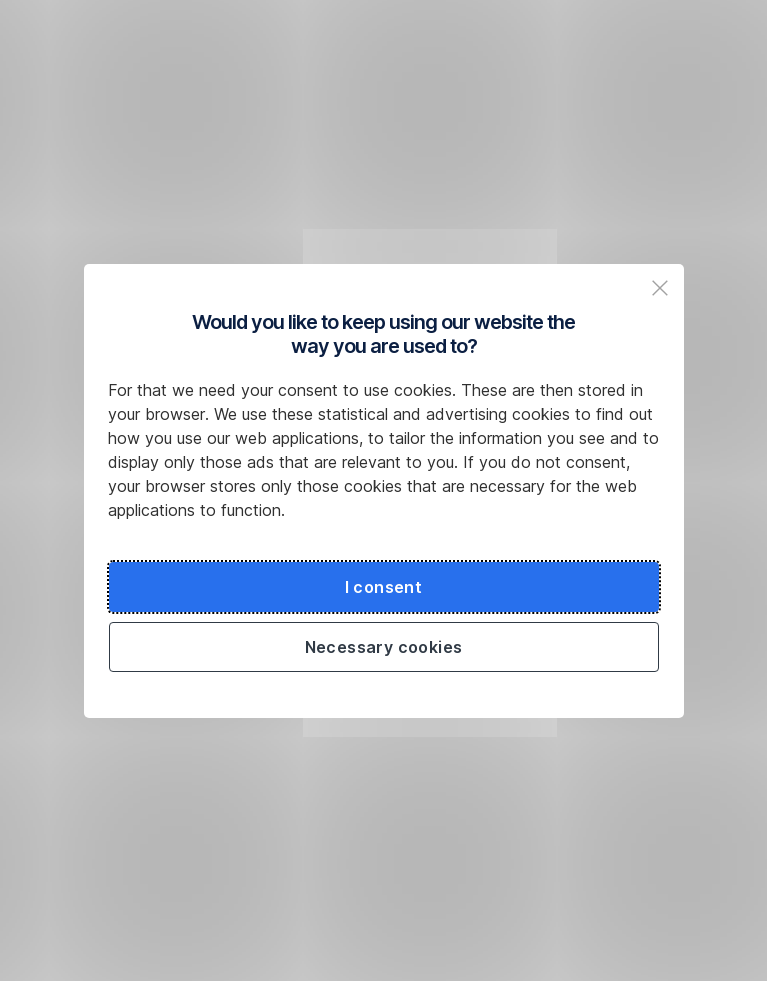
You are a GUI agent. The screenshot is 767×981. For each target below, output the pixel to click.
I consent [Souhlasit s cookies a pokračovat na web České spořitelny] (384, 587)
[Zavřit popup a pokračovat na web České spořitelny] (660, 288)
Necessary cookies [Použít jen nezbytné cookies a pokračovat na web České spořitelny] (384, 647)
